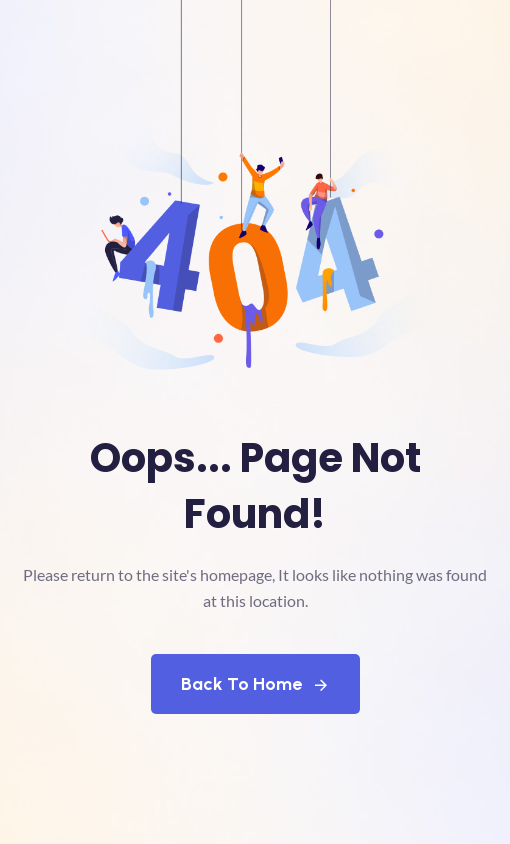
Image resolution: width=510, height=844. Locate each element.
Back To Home (255, 684)
